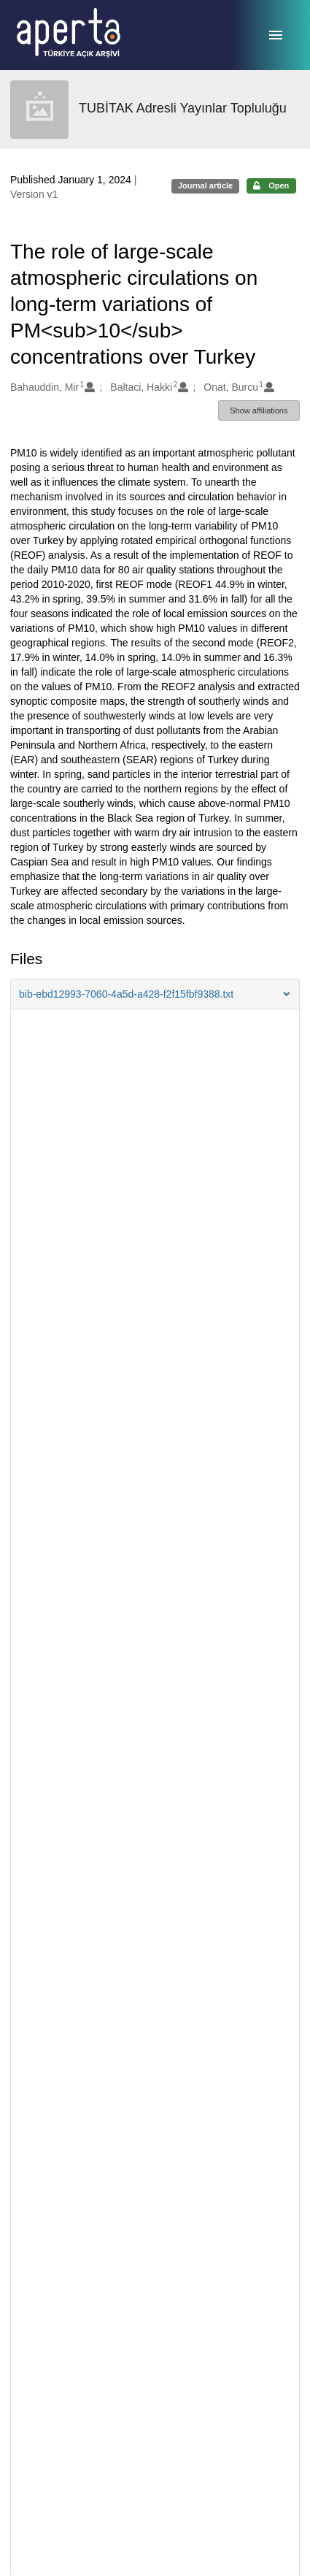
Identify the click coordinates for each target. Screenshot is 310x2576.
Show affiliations (258, 410)
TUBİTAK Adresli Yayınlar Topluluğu (183, 108)
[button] (155, 994)
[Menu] (276, 35)
